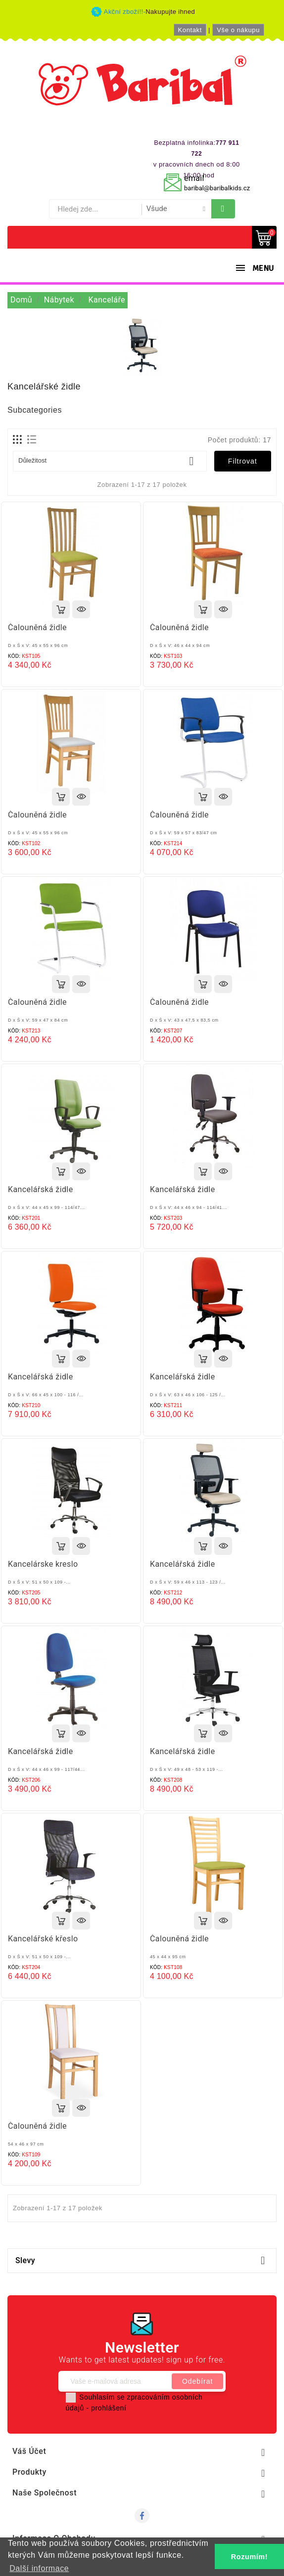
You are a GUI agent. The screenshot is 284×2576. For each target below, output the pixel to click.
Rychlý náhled (81, 609)
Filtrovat (242, 461)
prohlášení (108, 2408)
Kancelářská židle (40, 1189)
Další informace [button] (39, 2568)
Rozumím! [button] (249, 2557)
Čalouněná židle (37, 627)
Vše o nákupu (238, 30)
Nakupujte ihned (170, 11)
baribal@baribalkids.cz (217, 188)
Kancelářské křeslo (43, 1938)
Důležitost (109, 461)
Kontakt (190, 30)
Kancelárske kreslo (43, 1564)
